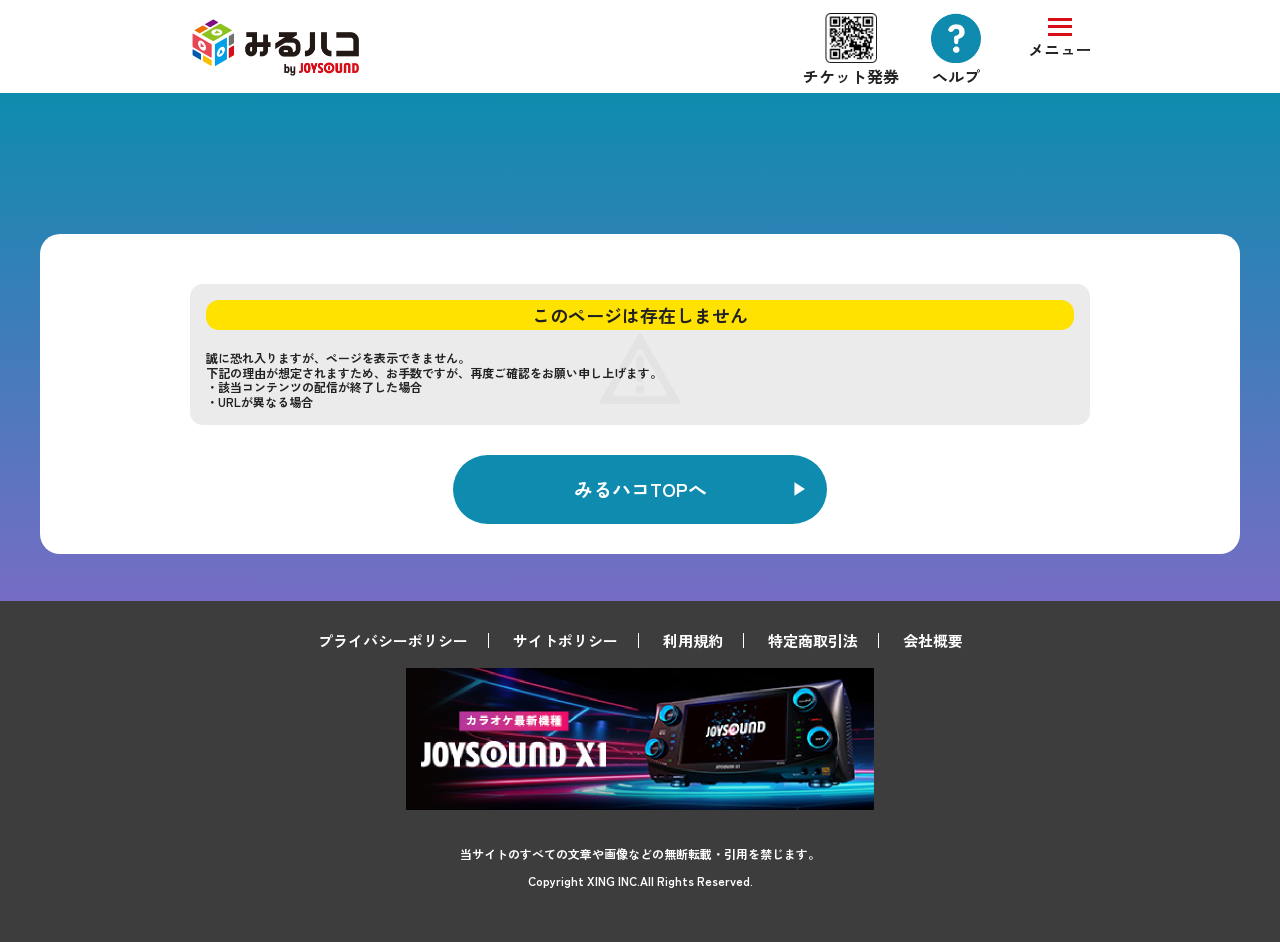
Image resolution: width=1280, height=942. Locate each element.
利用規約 (693, 640)
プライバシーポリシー (393, 640)
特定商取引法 (813, 640)
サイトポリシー (565, 640)
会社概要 (933, 640)
